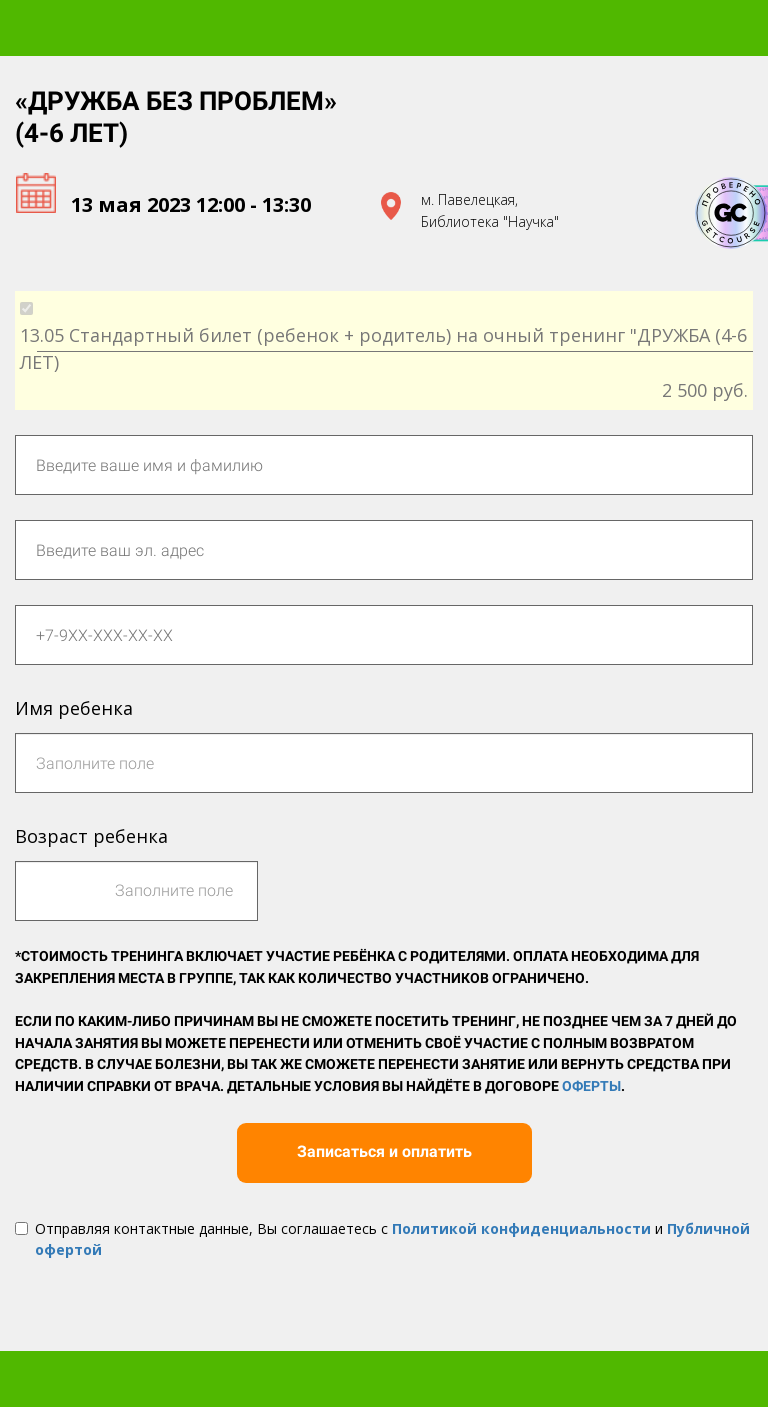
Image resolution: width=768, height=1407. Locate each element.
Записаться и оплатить (384, 1151)
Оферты (591, 1086)
